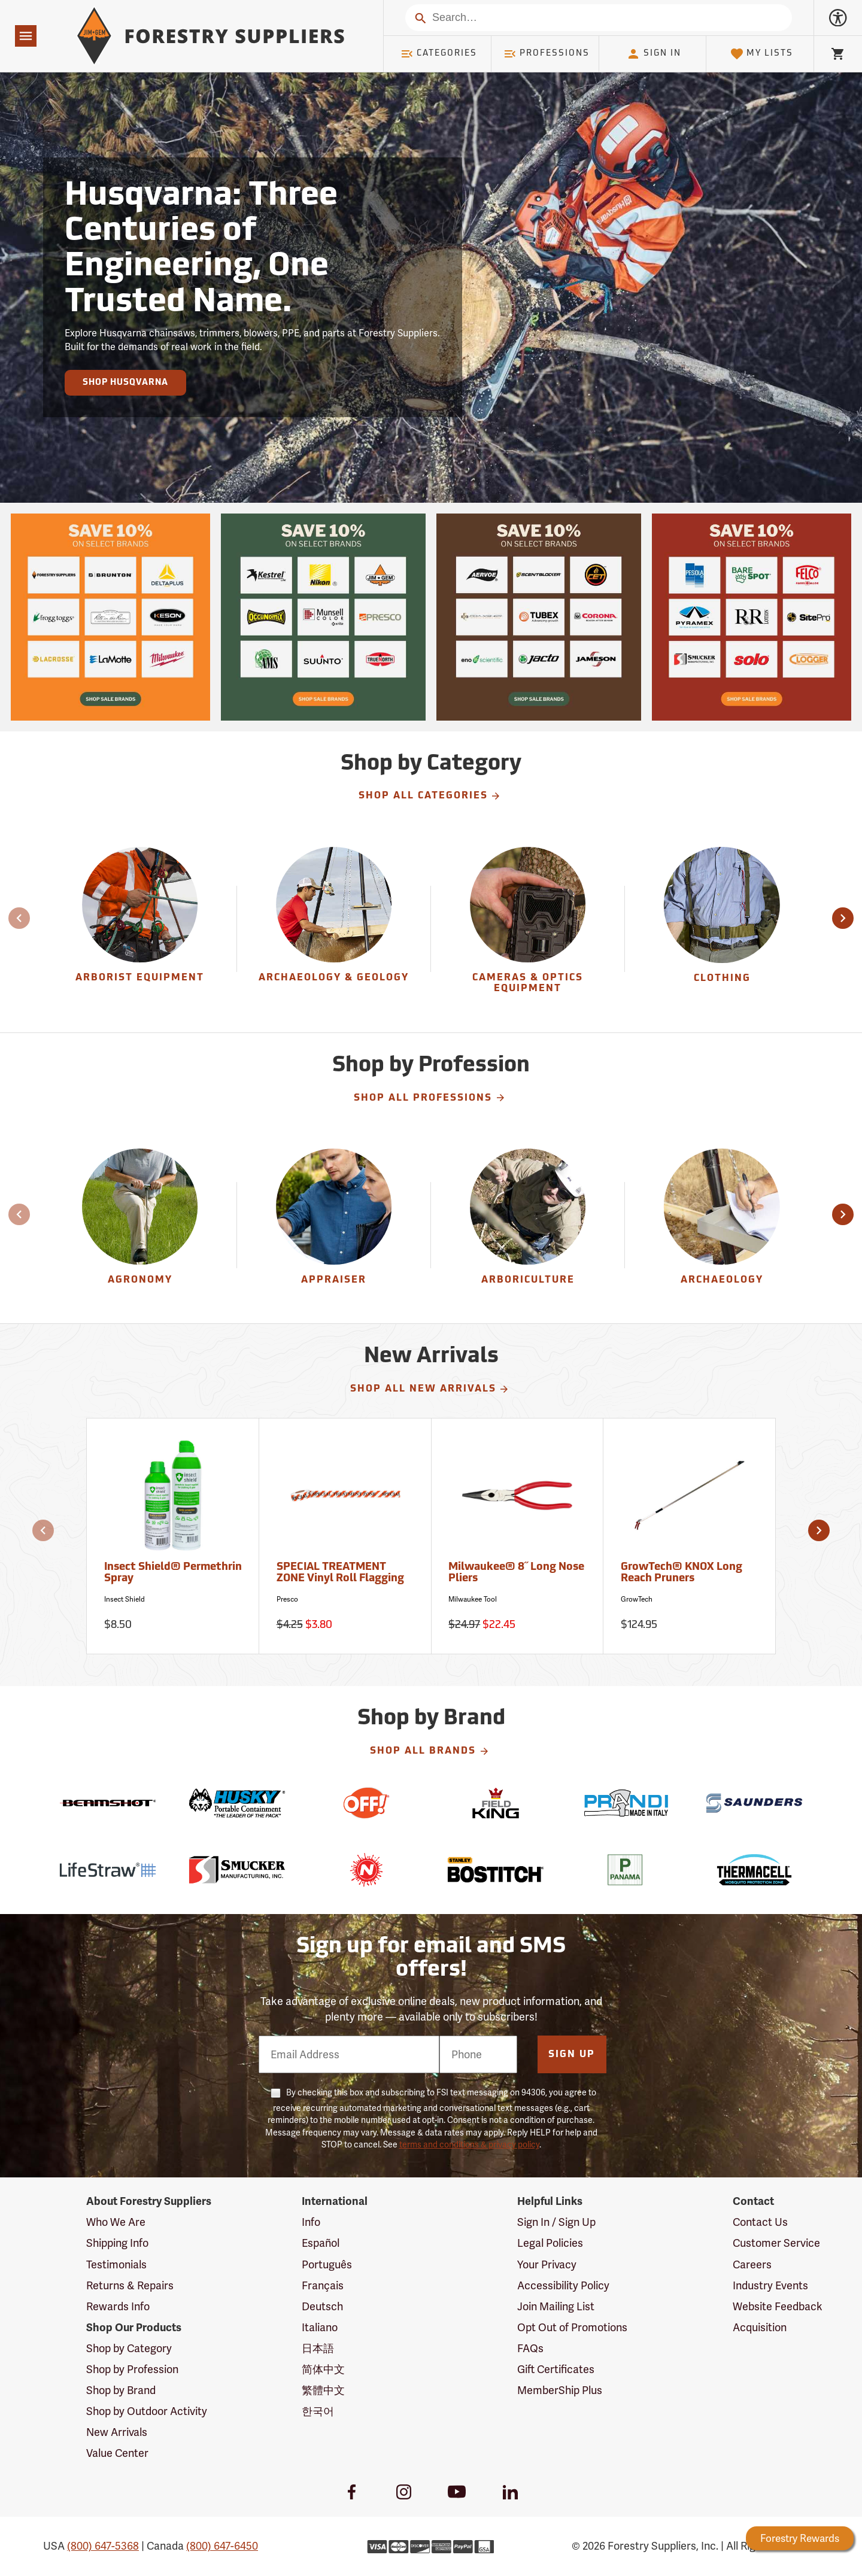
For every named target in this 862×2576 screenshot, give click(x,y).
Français (323, 2285)
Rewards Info (118, 2306)
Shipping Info (117, 2243)
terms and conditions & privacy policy (469, 2144)
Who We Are (115, 2222)
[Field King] (495, 1803)
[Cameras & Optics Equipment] (527, 928)
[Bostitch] (495, 1869)
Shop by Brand (121, 2390)
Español (320, 2243)
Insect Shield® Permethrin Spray (173, 1573)
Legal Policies (550, 2243)
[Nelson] (366, 1869)
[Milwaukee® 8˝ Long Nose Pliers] (518, 1536)
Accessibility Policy (563, 2285)
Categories (439, 54)
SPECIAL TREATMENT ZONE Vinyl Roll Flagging (340, 1573)
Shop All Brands (430, 1751)
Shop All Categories (430, 796)
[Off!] (366, 1803)
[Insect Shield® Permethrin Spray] (173, 1536)
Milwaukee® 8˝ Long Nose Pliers (516, 1573)
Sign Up (571, 2054)
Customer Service (776, 2243)
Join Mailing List (555, 2306)
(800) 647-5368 (103, 2546)
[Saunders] (754, 1803)
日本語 (318, 2348)
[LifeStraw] (107, 1869)
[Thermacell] (754, 1869)
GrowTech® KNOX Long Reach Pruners (681, 1573)
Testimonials (116, 2264)
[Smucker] (237, 1869)
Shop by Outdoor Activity (146, 2411)
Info (311, 2222)
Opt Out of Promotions (572, 2327)
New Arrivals (116, 2432)
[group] (140, 928)
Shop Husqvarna (125, 382)
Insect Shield (124, 1599)
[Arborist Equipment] (139, 928)
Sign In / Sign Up (556, 2222)
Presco (287, 1599)
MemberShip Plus (559, 2390)
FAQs (530, 2348)
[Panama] (625, 1869)
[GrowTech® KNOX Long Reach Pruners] (689, 1536)
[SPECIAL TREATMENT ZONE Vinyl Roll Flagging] (345, 1536)
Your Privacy (546, 2264)
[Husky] (237, 1803)
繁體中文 (323, 2390)
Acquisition (760, 2327)
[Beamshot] (107, 1803)
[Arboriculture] (527, 1225)
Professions (546, 54)
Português (327, 2264)
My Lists (762, 54)
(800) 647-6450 (222, 2546)
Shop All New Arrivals (430, 1389)
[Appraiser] (333, 1225)
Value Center (117, 2453)
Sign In (653, 54)
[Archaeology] (722, 1225)
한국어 (318, 2411)
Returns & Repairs (130, 2285)
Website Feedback (777, 2306)
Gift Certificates (555, 2369)
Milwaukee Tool (472, 1599)
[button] (843, 918)
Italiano (320, 2327)
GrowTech (636, 1599)
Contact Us (760, 2222)
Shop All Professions (430, 1097)
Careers (752, 2264)
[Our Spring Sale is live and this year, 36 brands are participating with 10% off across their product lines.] (110, 617)
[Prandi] (625, 1803)
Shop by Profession (132, 2369)
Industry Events (770, 2285)
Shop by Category (129, 2348)
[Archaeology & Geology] (333, 928)
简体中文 (323, 2369)
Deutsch (322, 2306)
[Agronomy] (139, 1225)
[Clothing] (722, 928)
